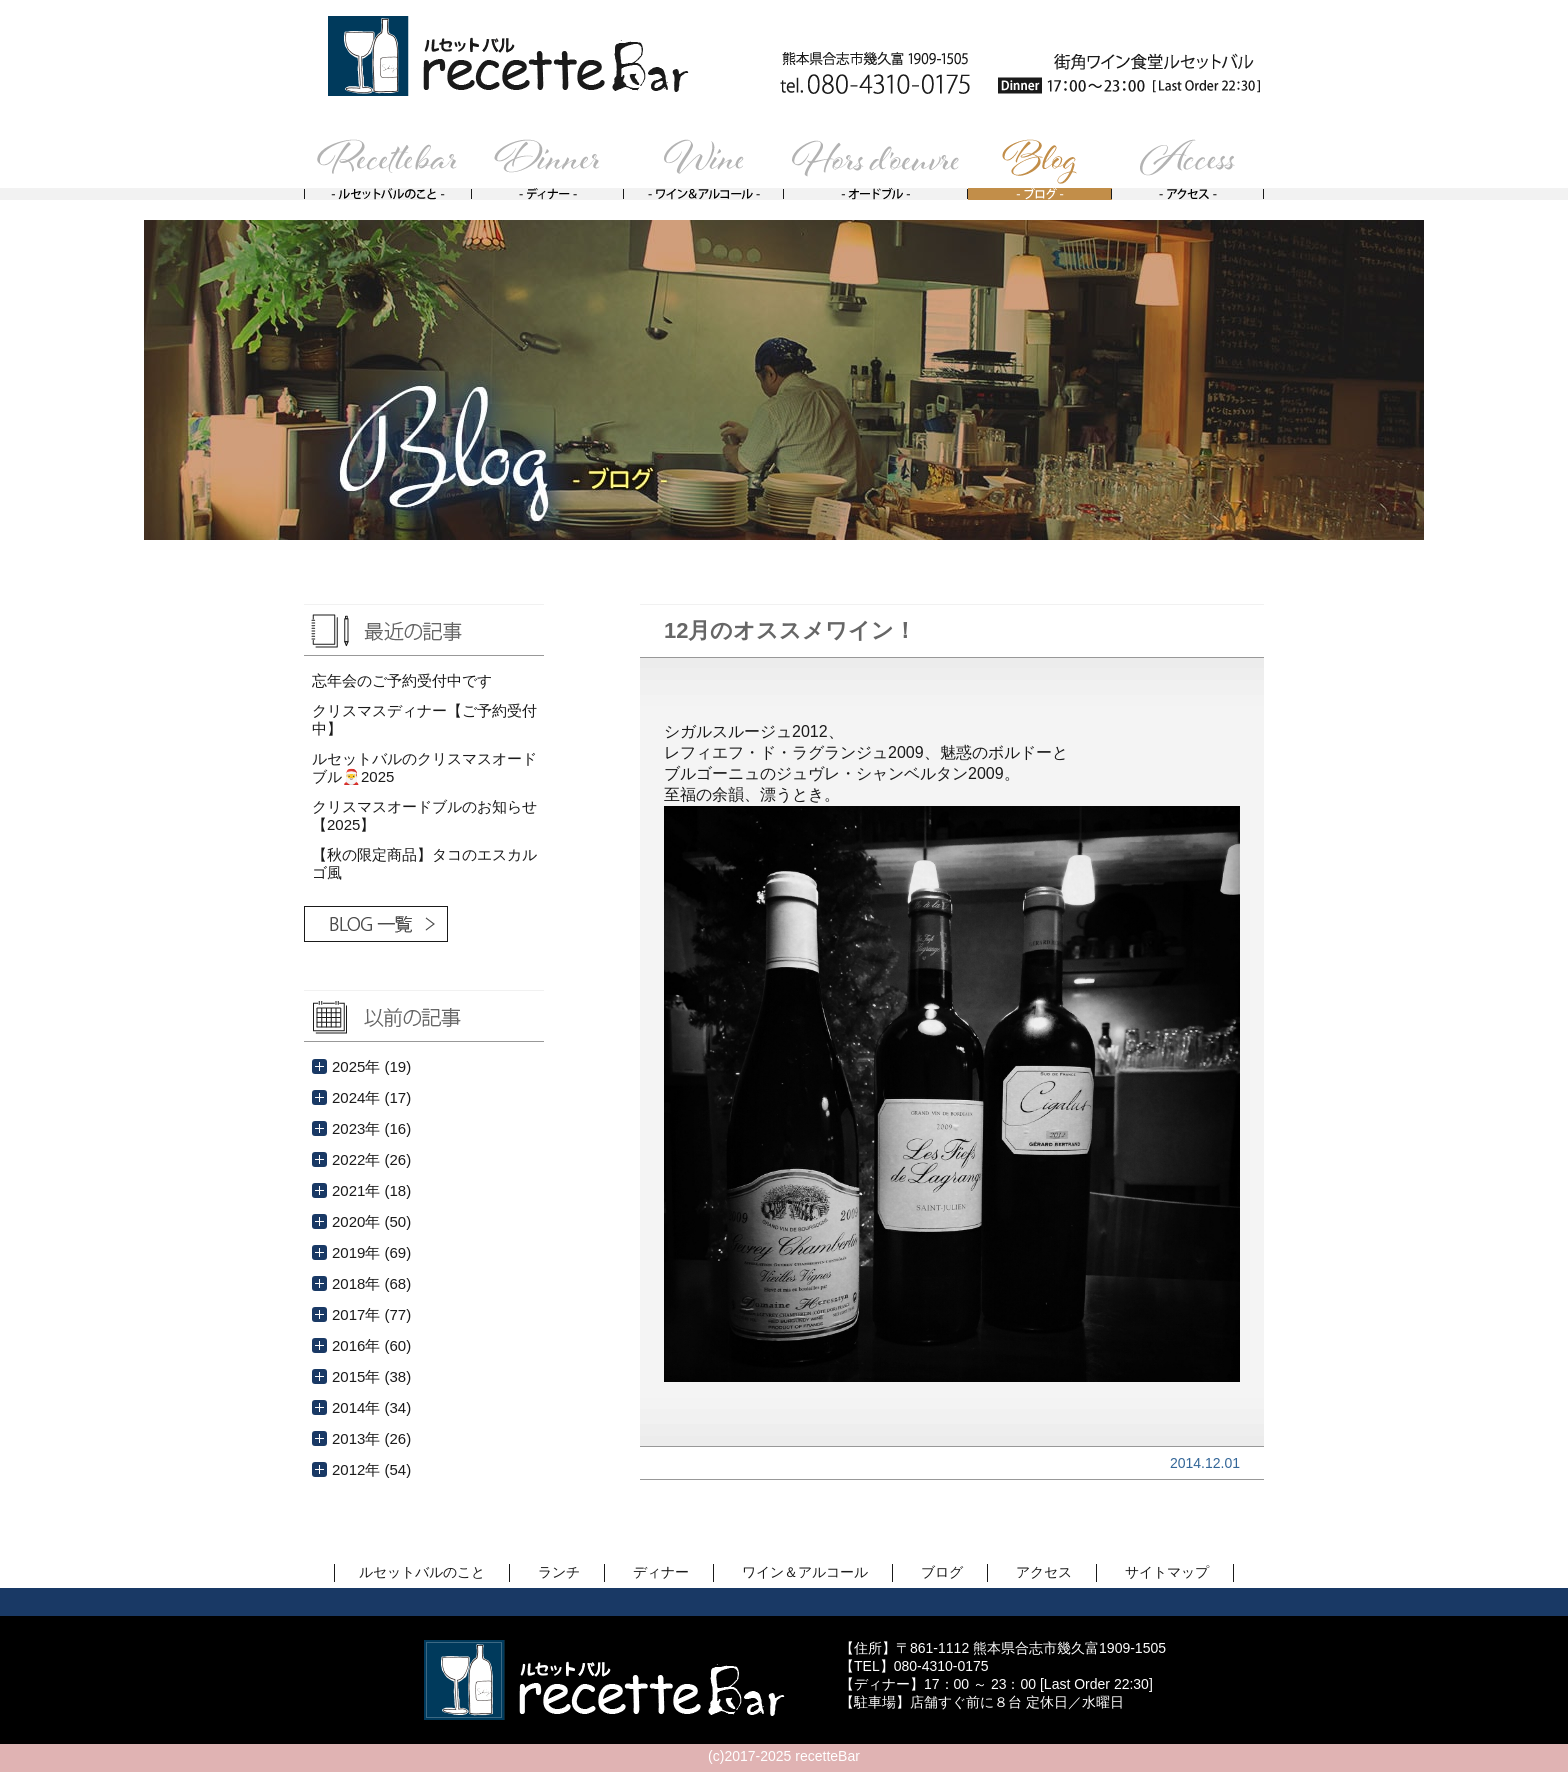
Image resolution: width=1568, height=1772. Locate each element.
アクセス (1044, 1572)
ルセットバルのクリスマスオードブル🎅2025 (424, 767)
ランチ (559, 1572)
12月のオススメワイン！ (790, 630)
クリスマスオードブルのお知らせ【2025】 (424, 815)
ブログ (942, 1572)
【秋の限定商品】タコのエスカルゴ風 (424, 863)
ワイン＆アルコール (805, 1572)
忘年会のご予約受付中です (402, 680)
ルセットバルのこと (422, 1572)
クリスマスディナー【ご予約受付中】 (424, 719)
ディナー (661, 1572)
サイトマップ (1167, 1572)
